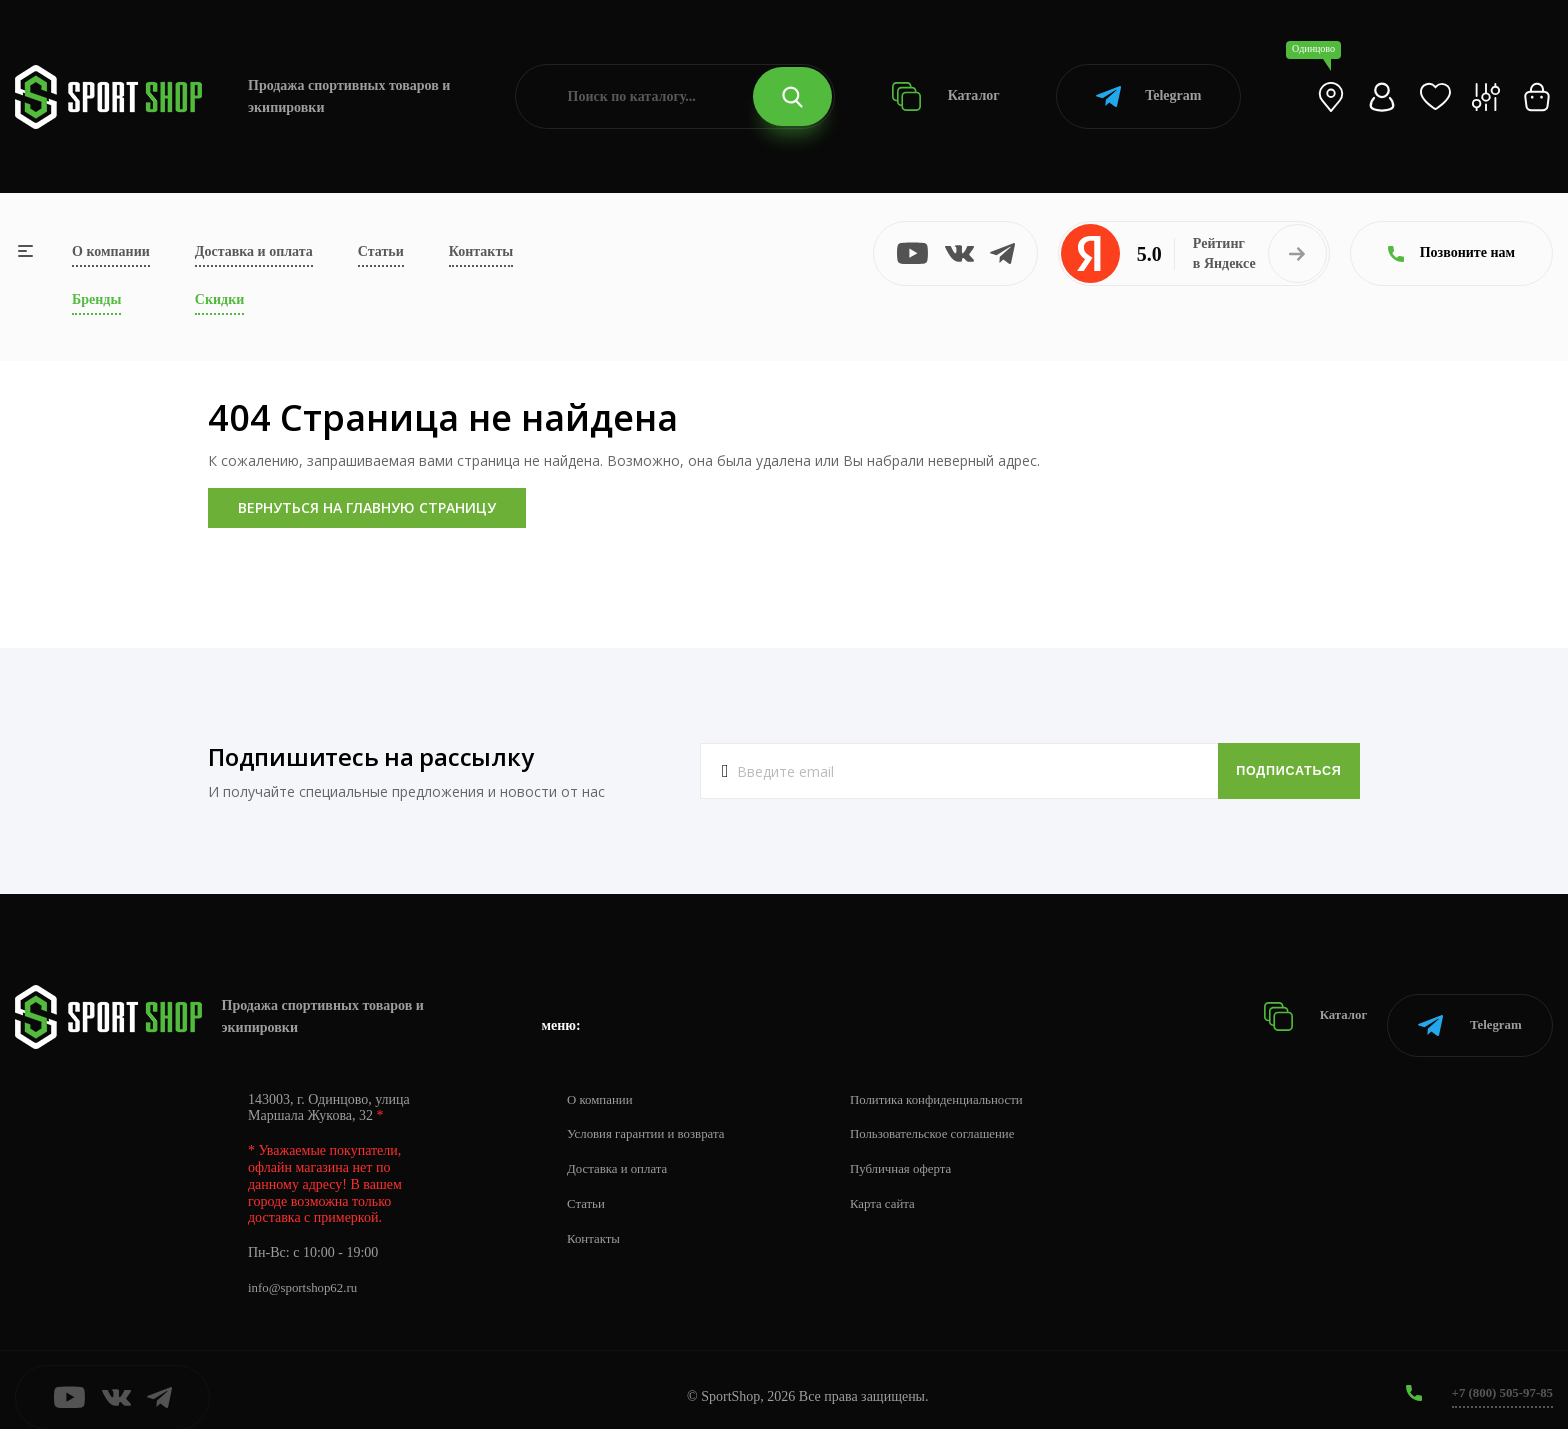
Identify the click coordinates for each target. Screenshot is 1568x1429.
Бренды (96, 299)
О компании (111, 251)
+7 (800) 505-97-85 (1497, 1378)
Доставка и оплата (254, 251)
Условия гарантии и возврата (653, 1119)
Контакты (481, 251)
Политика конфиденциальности (960, 1084)
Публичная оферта (921, 1154)
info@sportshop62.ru (307, 1273)
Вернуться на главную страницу (367, 507)
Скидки (219, 299)
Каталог (945, 96)
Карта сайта (901, 1189)
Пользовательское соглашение (956, 1119)
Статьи (381, 251)
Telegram (1148, 96)
